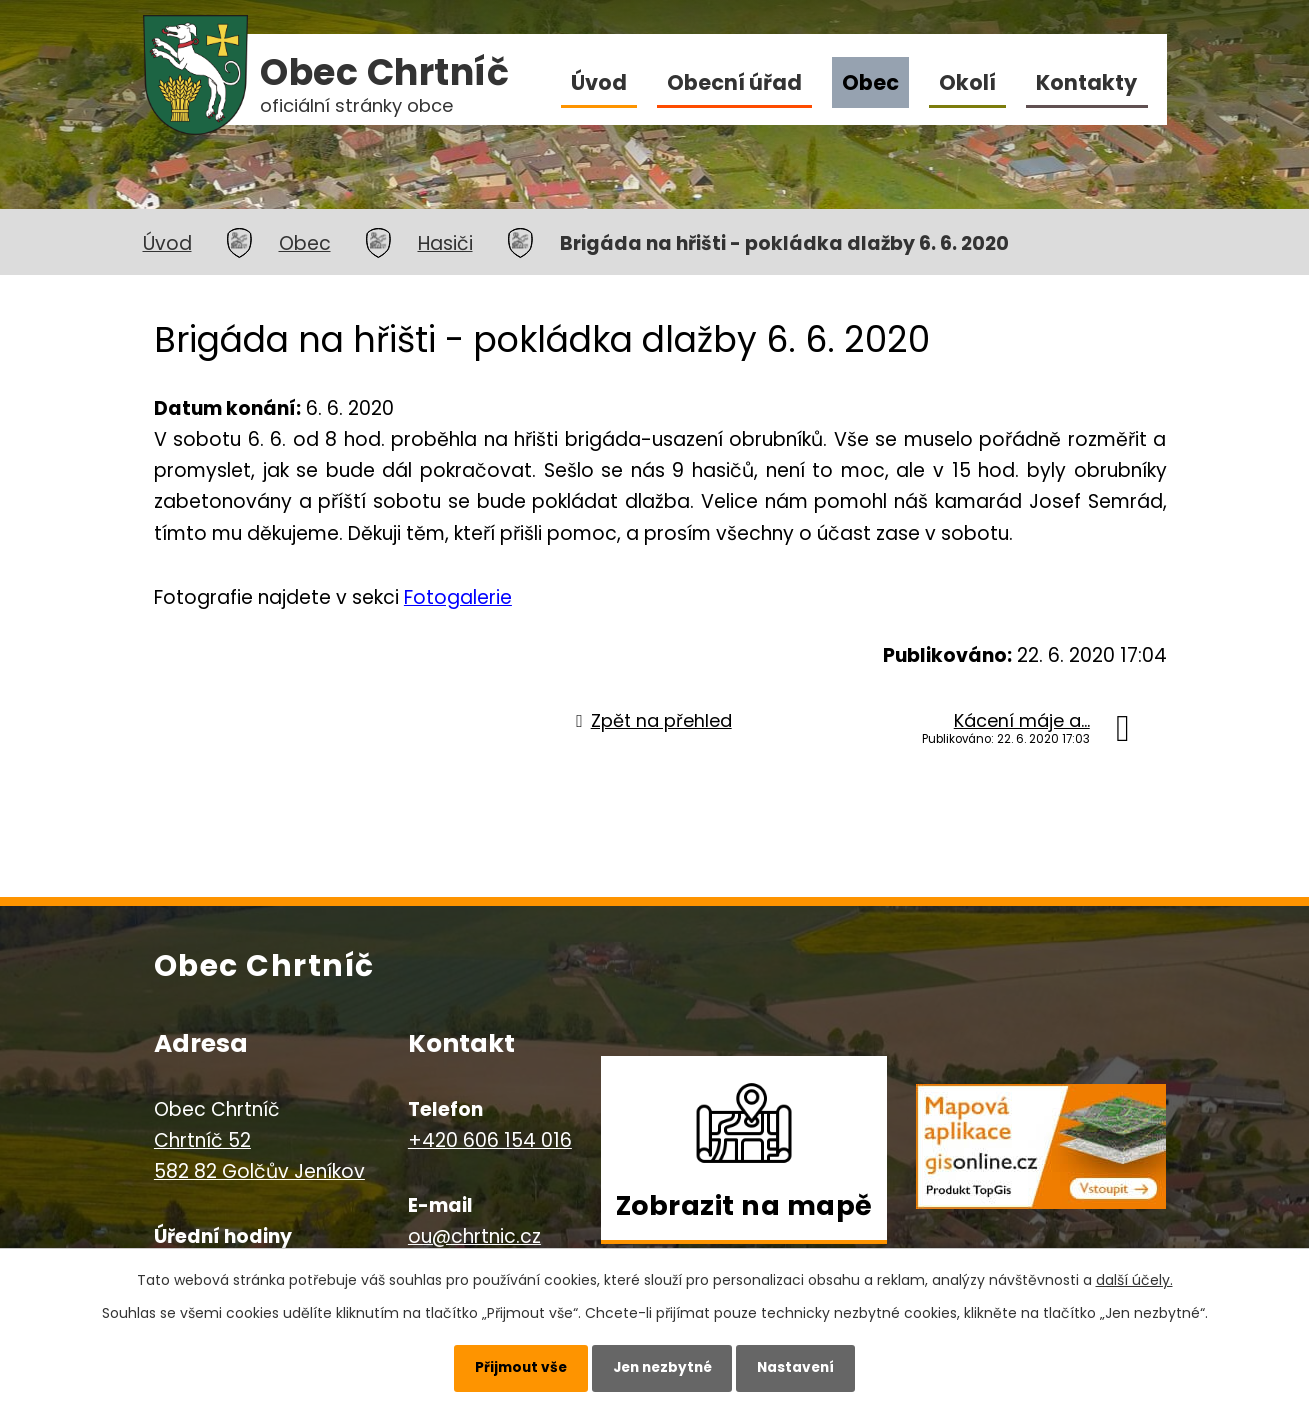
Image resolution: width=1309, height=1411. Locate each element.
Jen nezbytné (662, 1366)
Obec (870, 82)
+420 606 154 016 (490, 1140)
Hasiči (445, 243)
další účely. (1134, 1277)
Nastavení (804, 1366)
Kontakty (1086, 82)
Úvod (599, 82)
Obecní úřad (734, 82)
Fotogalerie (458, 597)
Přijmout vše (512, 1366)
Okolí (967, 82)
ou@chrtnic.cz (474, 1236)
